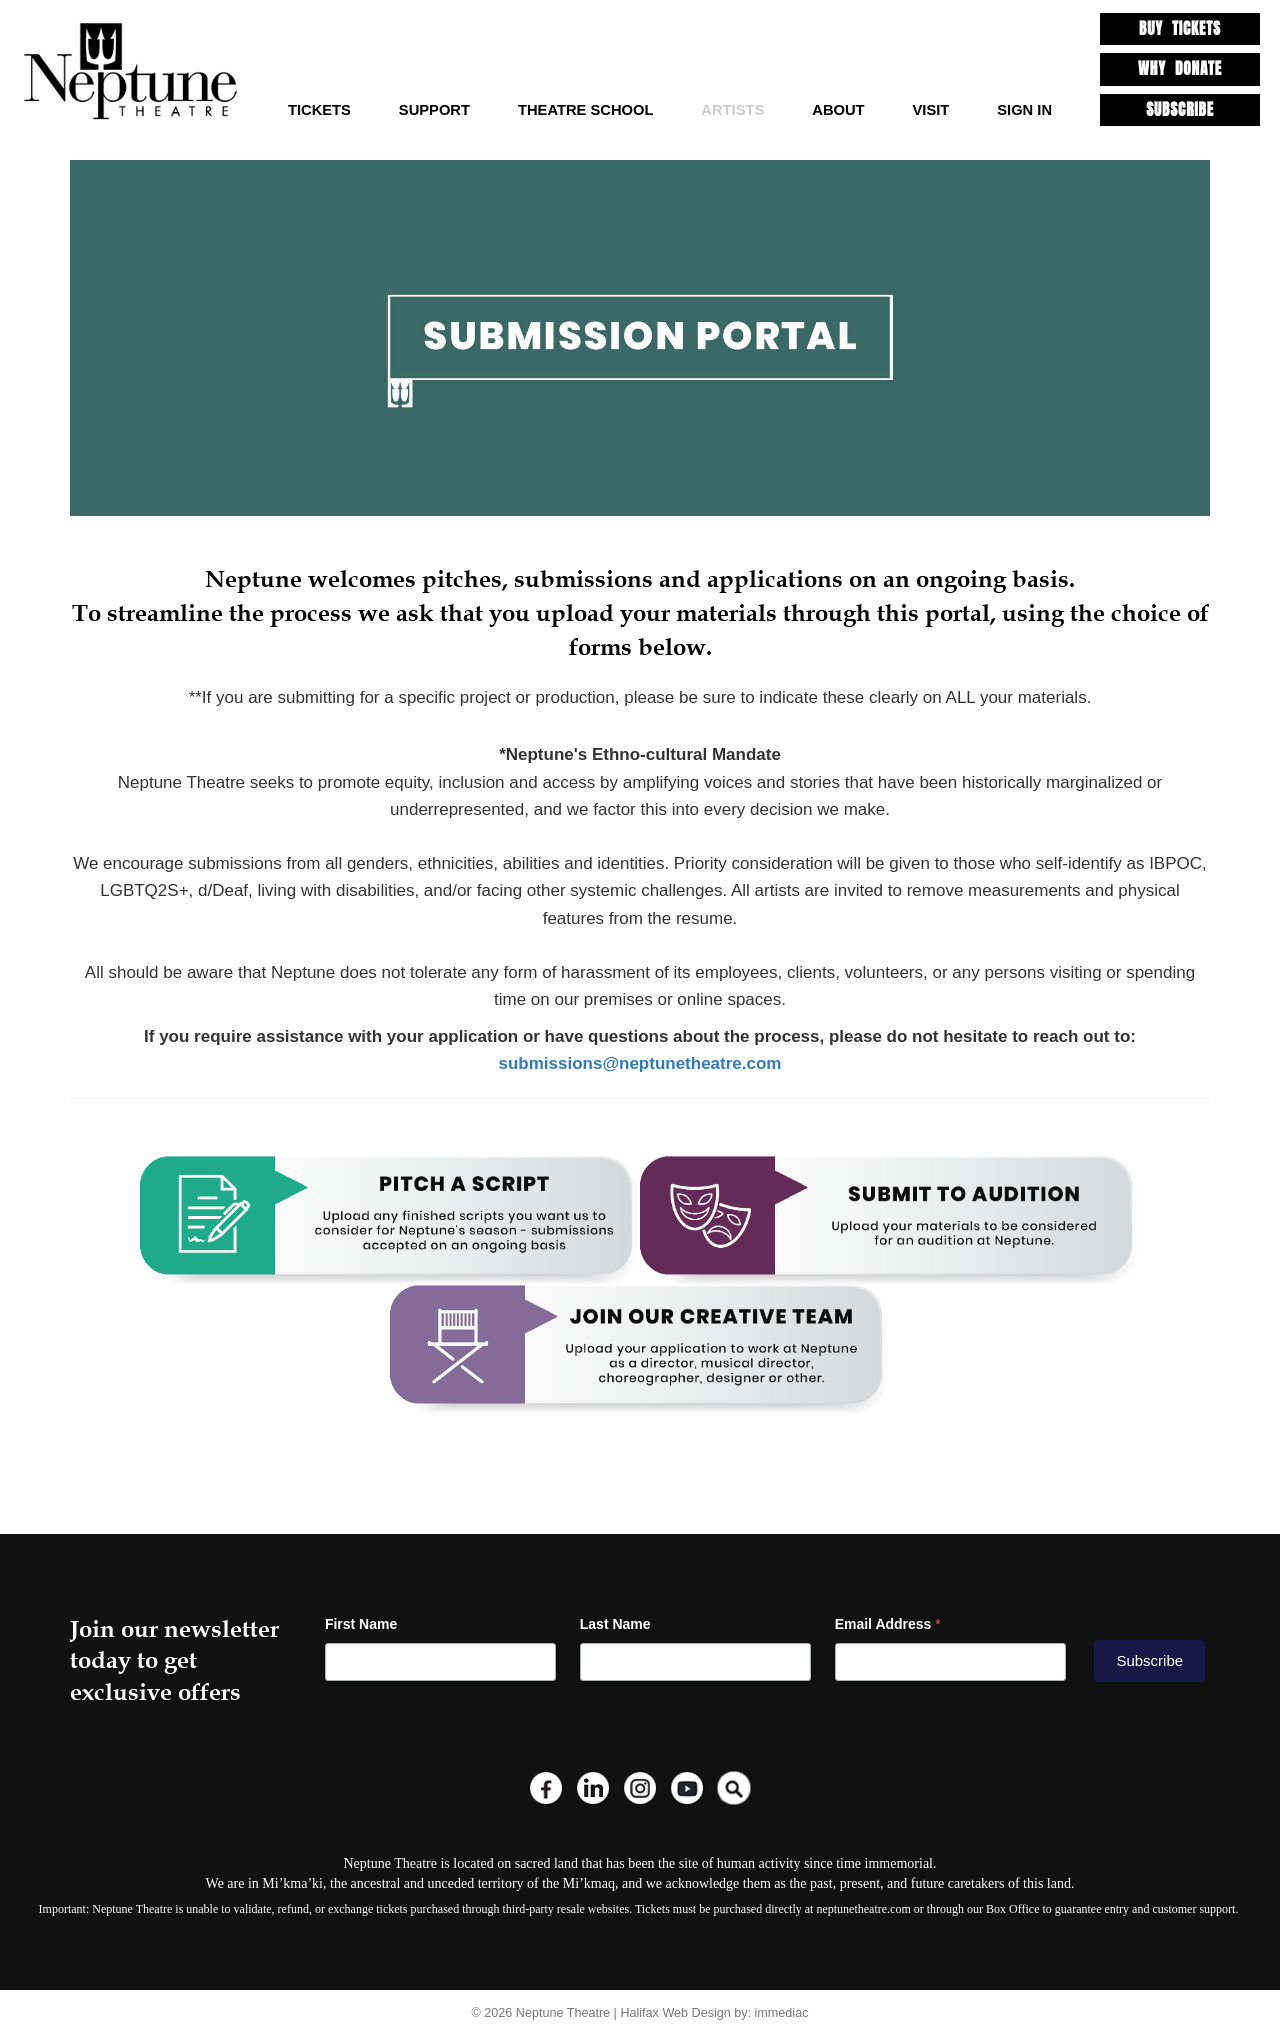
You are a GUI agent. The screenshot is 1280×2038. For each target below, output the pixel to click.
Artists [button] (732, 110)
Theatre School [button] (585, 110)
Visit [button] (931, 110)
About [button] (838, 110)
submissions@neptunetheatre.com (640, 1063)
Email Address (888, 1624)
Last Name (615, 1624)
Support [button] (434, 110)
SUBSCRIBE (1180, 109)
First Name (361, 1624)
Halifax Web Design (675, 2013)
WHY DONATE (1180, 68)
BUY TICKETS (1180, 28)
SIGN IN (1024, 110)
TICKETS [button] (319, 110)
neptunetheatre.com (863, 1909)
